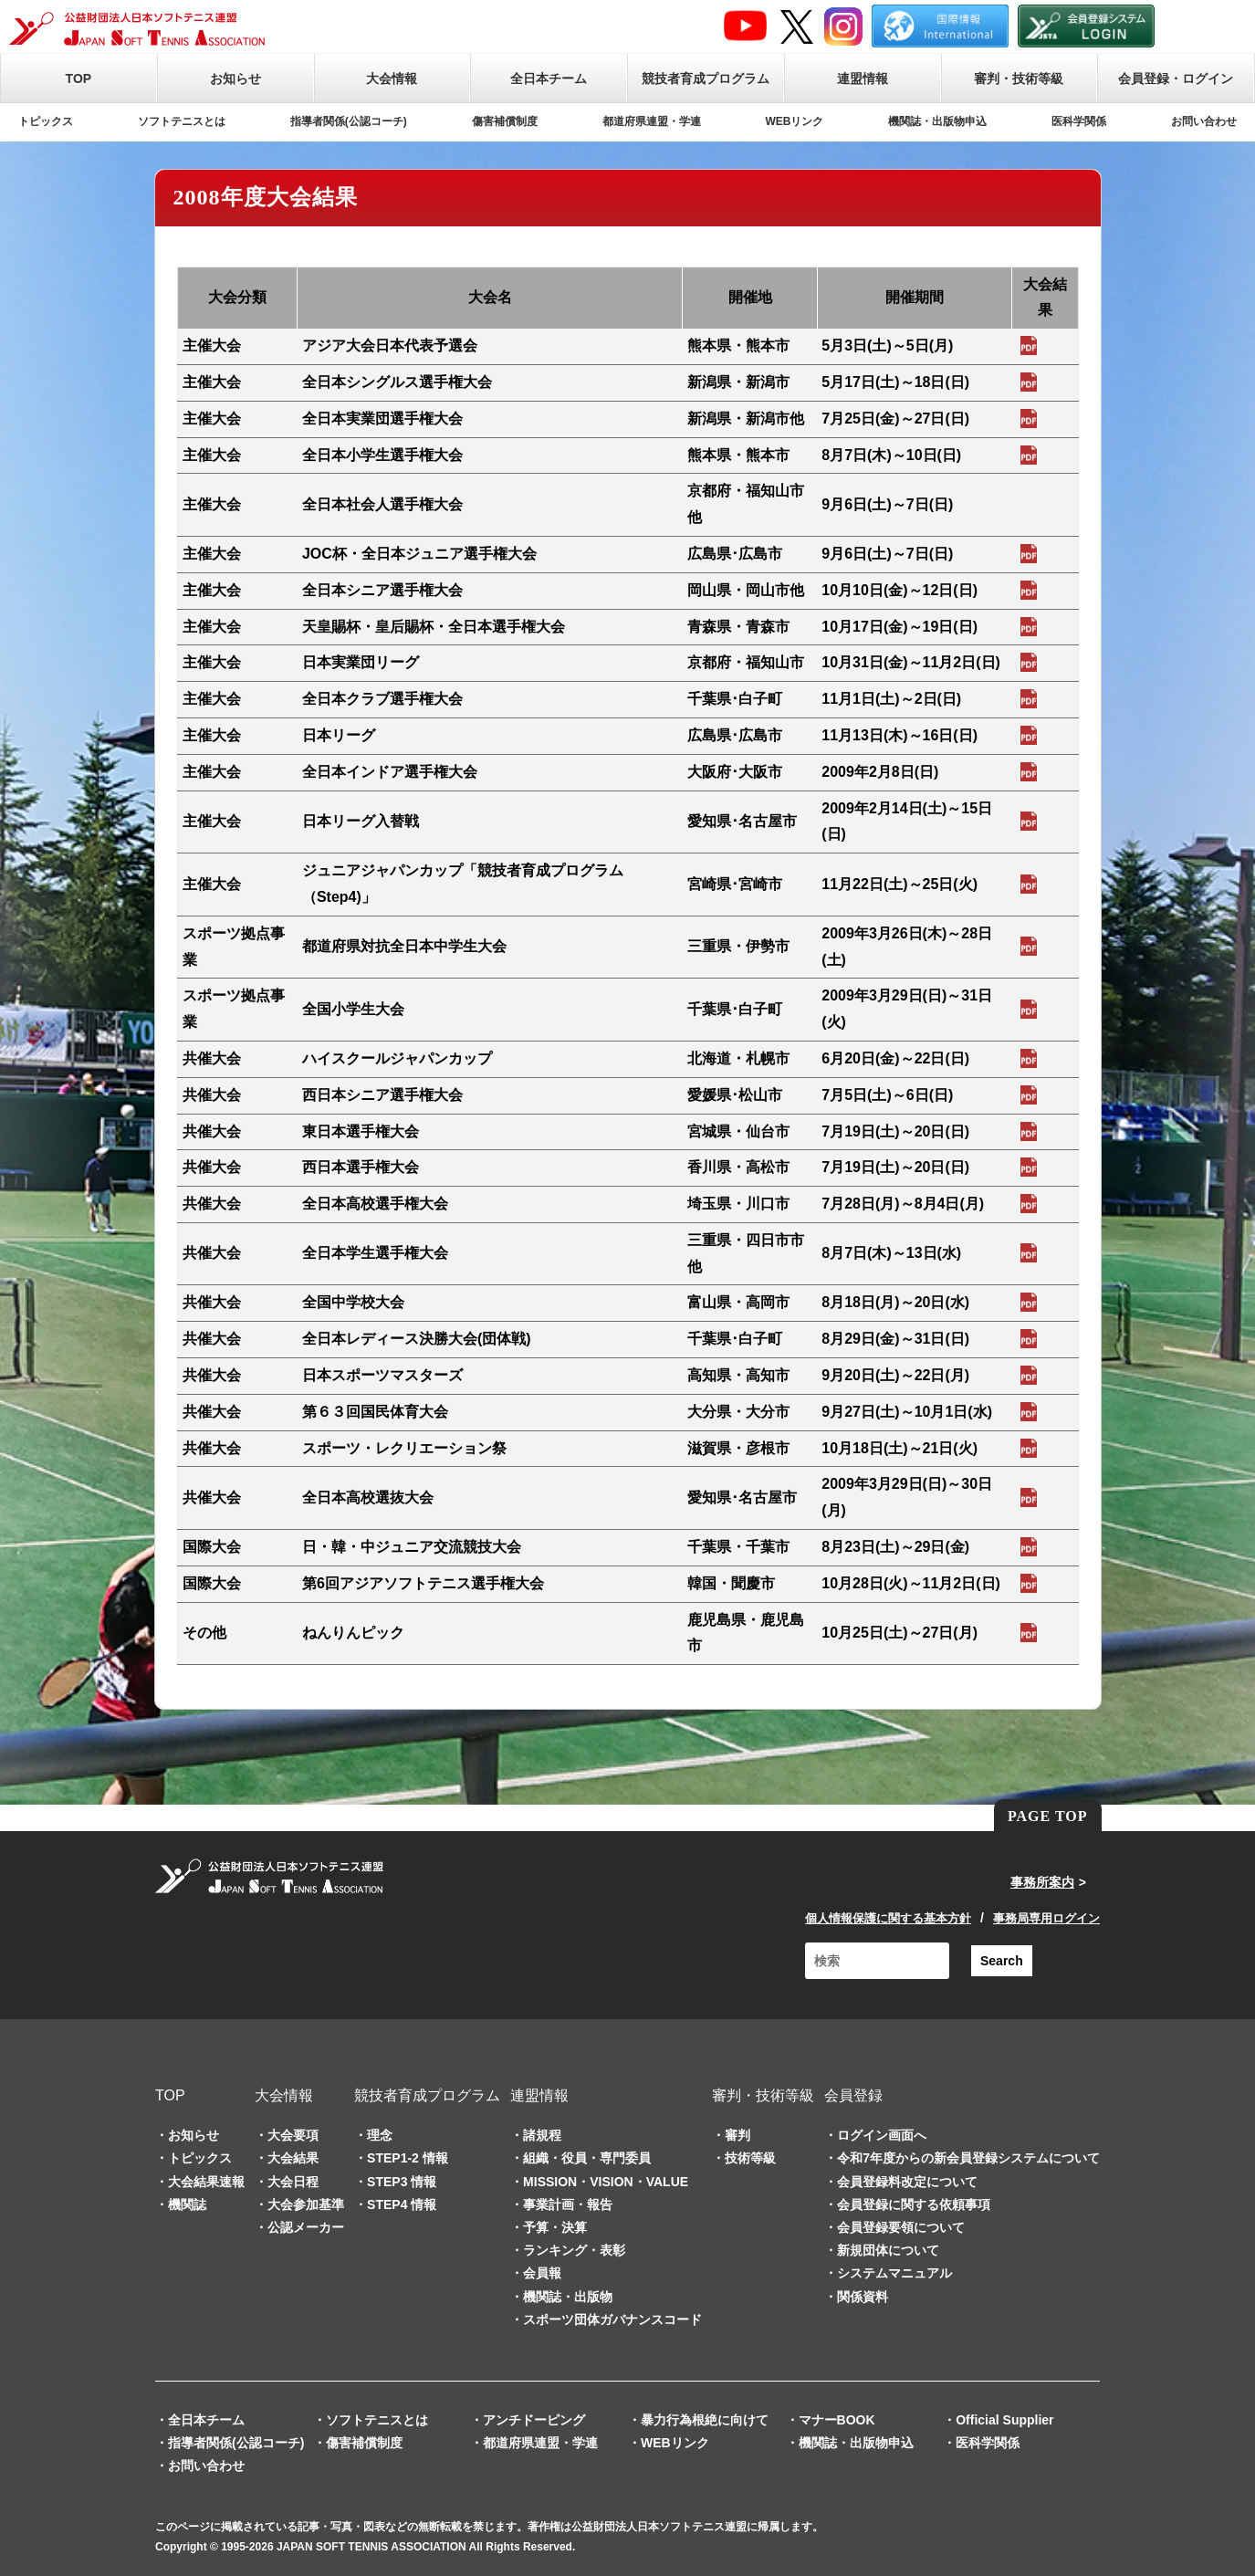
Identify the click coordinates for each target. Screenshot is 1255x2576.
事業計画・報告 (567, 2204)
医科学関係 (1078, 121)
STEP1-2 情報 (407, 2158)
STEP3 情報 (401, 2181)
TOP (79, 78)
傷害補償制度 (505, 121)
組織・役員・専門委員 (587, 2158)
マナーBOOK (837, 2420)
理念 (379, 2135)
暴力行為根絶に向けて (705, 2420)
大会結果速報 (206, 2181)
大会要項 (293, 2135)
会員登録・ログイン (1175, 78)
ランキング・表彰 (574, 2250)
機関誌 (187, 2204)
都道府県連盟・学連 (651, 121)
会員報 (542, 2273)
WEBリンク (794, 121)
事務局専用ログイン (1046, 1918)
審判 (737, 2135)
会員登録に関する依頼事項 (913, 2204)
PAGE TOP (1048, 1816)
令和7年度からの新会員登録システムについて (968, 2158)
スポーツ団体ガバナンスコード (612, 2319)
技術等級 (750, 2158)
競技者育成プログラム (705, 78)
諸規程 (542, 2135)
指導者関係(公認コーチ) (348, 121)
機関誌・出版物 (567, 2296)
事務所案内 (1042, 1882)
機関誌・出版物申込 (937, 121)
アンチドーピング (534, 2420)
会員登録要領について (901, 2227)
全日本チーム (548, 78)
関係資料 (862, 2296)
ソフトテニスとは (181, 121)
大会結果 (293, 2158)
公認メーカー (305, 2227)
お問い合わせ (1204, 121)
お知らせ (235, 78)
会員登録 (853, 2095)
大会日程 (293, 2181)
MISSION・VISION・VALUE (605, 2181)
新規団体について (888, 2250)
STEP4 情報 (401, 2204)
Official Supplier (1004, 2420)
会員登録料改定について (907, 2181)
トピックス (45, 121)
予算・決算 (555, 2227)
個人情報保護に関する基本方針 (888, 1918)
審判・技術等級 (1018, 78)
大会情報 (391, 78)
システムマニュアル (894, 2273)
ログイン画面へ (881, 2135)
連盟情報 (862, 78)
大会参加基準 (305, 2204)
